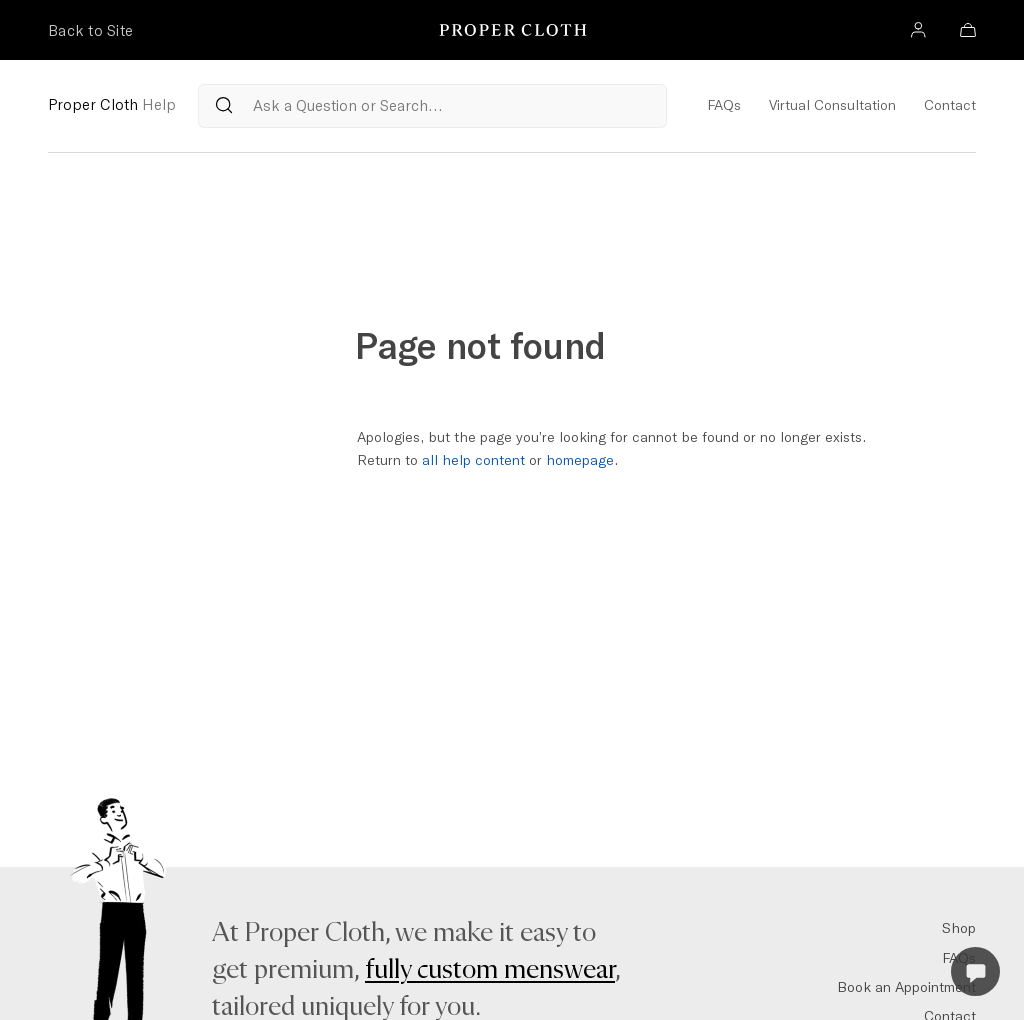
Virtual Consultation (832, 105)
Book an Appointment (906, 987)
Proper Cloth (112, 104)
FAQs (724, 105)
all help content (473, 460)
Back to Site (90, 30)
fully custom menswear (490, 970)
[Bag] (968, 32)
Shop (959, 928)
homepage (580, 460)
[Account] (918, 32)
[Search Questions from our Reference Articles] (432, 106)
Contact (950, 105)
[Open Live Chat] (975, 971)
